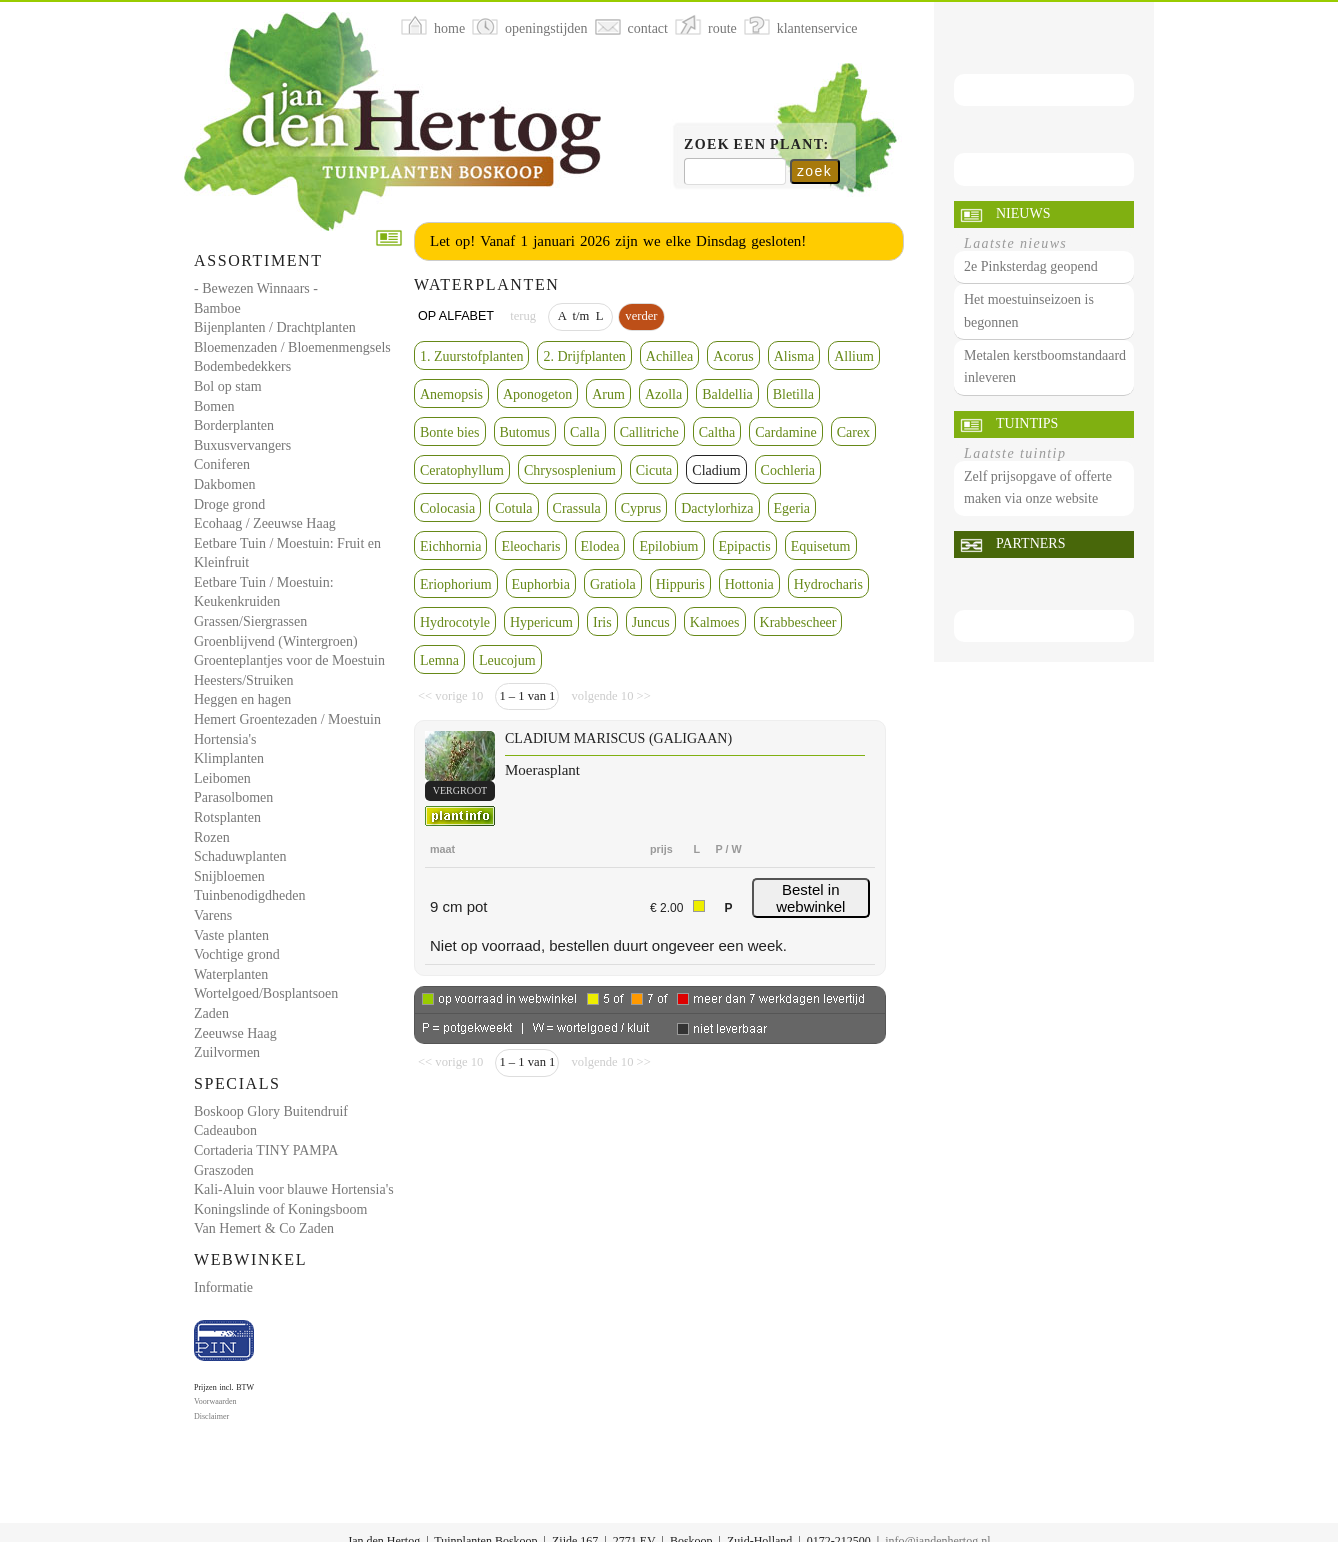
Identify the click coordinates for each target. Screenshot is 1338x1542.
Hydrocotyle (455, 622)
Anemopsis (451, 394)
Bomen (214, 406)
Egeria (792, 508)
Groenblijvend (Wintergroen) (276, 641)
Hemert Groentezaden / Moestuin (287, 719)
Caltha (717, 432)
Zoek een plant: (757, 144)
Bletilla (793, 394)
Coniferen (222, 464)
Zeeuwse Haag (235, 1033)
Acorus (733, 356)
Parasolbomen (233, 797)
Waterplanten (231, 974)
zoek (814, 171)
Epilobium (668, 546)
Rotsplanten (227, 817)
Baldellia (727, 394)
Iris (602, 622)
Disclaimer (211, 1416)
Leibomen (222, 778)
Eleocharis (530, 546)
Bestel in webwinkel (810, 898)
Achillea (669, 356)
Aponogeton (537, 394)
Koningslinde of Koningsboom (280, 1209)
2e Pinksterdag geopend (1031, 266)
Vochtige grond (237, 954)
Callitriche (649, 432)
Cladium (716, 470)
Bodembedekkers (242, 366)
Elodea (600, 546)
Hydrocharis (828, 584)
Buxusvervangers (242, 445)
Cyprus (641, 508)
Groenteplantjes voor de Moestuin (289, 660)
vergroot (460, 790)
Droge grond (229, 504)
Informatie (223, 1287)
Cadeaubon (225, 1130)
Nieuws (1023, 213)
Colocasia (447, 508)
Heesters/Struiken (244, 680)
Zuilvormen (227, 1052)
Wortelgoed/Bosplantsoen (266, 993)
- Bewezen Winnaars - (256, 288)
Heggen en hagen (242, 699)
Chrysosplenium (570, 470)
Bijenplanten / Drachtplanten (275, 327)
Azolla (663, 394)
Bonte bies (450, 432)
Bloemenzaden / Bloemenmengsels (292, 347)
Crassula (577, 508)
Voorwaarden (215, 1401)
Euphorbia (541, 584)
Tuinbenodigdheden (249, 895)
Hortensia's (225, 739)
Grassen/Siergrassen (250, 621)
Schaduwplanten (240, 856)
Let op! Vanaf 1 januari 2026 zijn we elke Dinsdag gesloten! (618, 241)
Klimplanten (229, 758)
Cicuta (654, 470)
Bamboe (217, 308)
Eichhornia (450, 546)
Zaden (211, 1013)
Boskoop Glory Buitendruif (271, 1111)
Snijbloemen (229, 876)
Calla (585, 432)
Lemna (439, 660)
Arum (608, 394)
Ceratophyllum (462, 470)
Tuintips (1027, 423)
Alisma (794, 356)
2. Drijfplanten (584, 356)
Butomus (525, 432)
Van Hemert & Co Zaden (264, 1228)
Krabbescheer (798, 622)
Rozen (212, 837)
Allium (854, 356)
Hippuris (680, 584)
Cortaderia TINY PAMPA (266, 1150)
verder (641, 316)
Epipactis (745, 546)
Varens (213, 915)
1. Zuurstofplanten (471, 356)
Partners (1030, 543)
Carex (853, 432)
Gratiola (613, 584)
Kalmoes (715, 622)
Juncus (651, 622)
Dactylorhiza (717, 508)
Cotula (513, 508)
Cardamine (785, 432)
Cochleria (788, 470)
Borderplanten (234, 425)
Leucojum (507, 660)
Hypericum (541, 622)
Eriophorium (456, 584)
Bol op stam (228, 386)
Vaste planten (231, 935)
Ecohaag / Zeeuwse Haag (265, 523)
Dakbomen (224, 484)
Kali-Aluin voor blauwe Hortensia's (294, 1189)
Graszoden (224, 1170)
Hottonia (749, 584)
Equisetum (821, 546)
